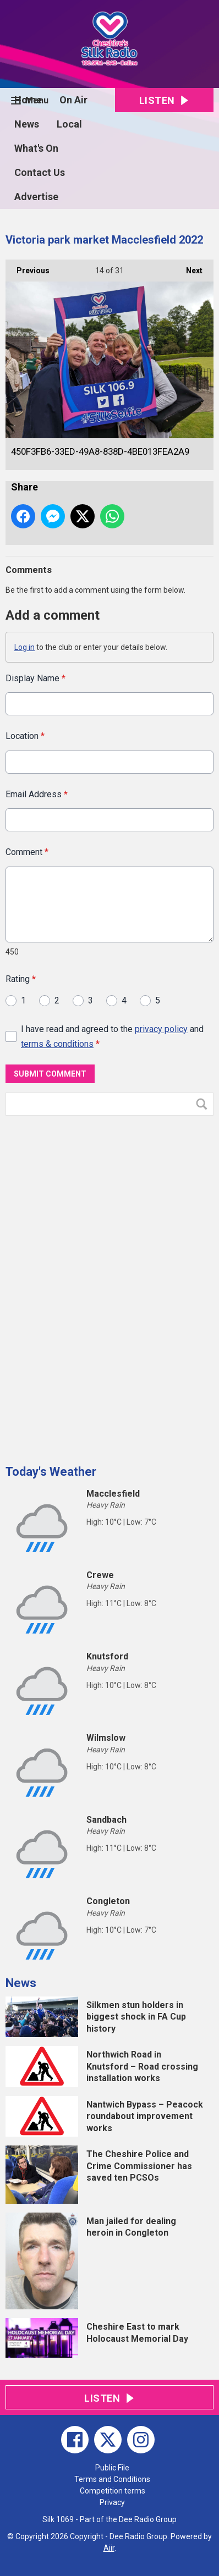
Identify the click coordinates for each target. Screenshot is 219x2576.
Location (25, 736)
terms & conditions (57, 1044)
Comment (27, 852)
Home (28, 100)
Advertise (36, 196)
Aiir (108, 2548)
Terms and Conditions (112, 2479)
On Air (73, 100)
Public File (112, 2467)
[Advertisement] (88, 1286)
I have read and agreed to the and (112, 1036)
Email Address (37, 794)
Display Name (35, 678)
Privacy (112, 2502)
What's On (36, 148)
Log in (24, 647)
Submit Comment (50, 1074)
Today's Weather (51, 1472)
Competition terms (112, 2490)
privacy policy (161, 1029)
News (26, 124)
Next (188, 267)
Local (69, 124)
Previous (28, 267)
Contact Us (39, 172)
